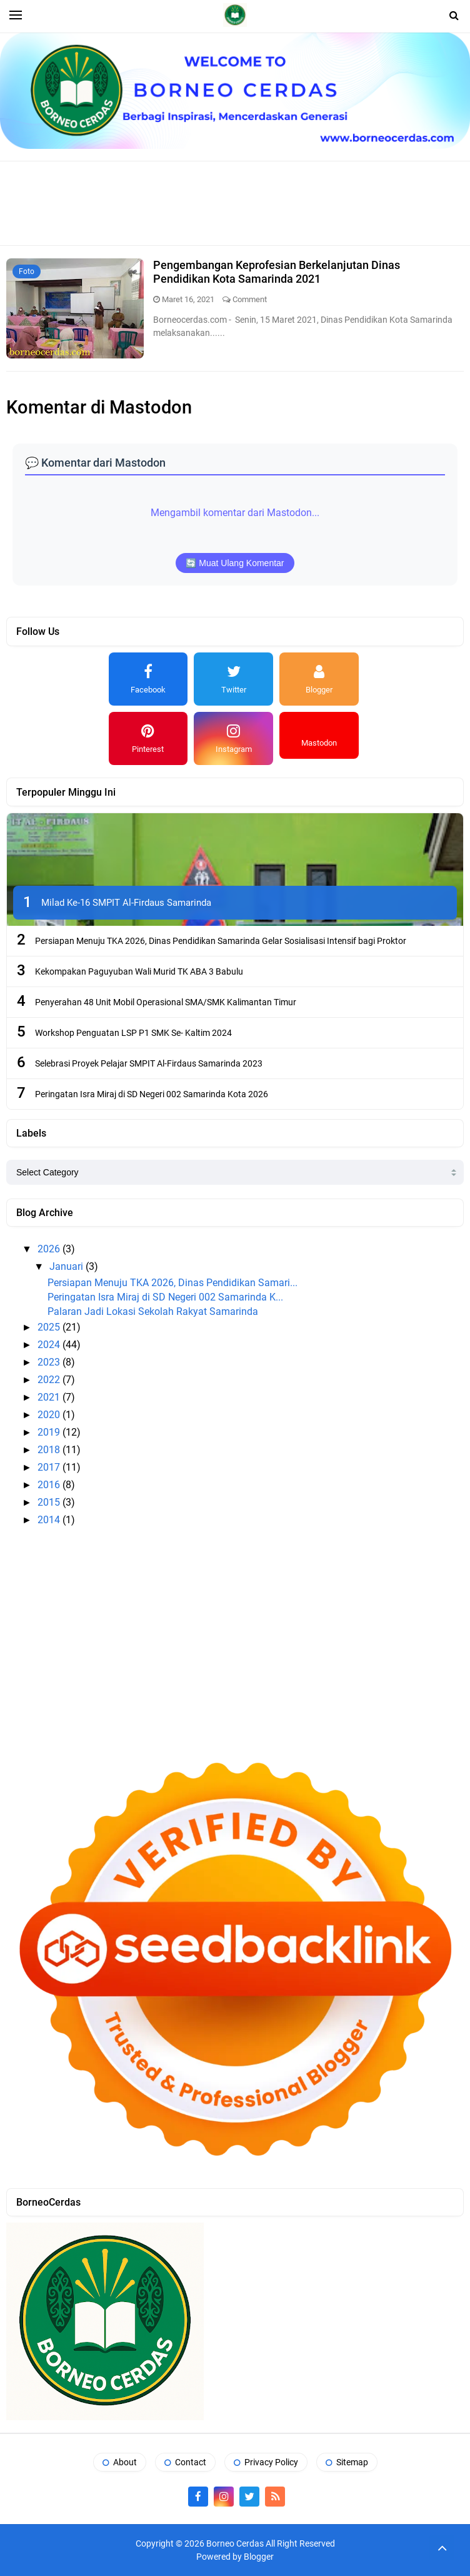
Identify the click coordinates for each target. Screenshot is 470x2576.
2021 (50, 1397)
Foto (26, 271)
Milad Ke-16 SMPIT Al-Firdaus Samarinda (126, 902)
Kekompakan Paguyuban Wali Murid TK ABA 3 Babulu (139, 971)
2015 (50, 1502)
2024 (50, 1345)
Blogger (259, 2557)
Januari (67, 1266)
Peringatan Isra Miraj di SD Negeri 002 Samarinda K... (165, 1297)
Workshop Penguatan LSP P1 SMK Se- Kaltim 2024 (133, 1033)
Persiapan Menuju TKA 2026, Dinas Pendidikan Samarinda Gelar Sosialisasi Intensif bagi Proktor (220, 941)
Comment (249, 299)
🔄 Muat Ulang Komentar (235, 563)
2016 (50, 1485)
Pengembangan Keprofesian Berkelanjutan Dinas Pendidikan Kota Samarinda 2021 (276, 271)
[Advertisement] (240, 202)
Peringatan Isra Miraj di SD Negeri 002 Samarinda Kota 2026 (151, 1094)
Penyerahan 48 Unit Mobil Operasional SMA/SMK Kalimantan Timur (165, 1002)
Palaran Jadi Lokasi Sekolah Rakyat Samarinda (153, 1311)
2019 (50, 1432)
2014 (50, 1520)
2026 (50, 1249)
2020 (50, 1415)
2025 (50, 1327)
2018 (50, 1450)
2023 (50, 1362)
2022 (50, 1380)
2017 (50, 1467)
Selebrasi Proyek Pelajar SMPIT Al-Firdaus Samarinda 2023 (148, 1063)
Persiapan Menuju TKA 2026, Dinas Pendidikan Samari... (173, 1283)
